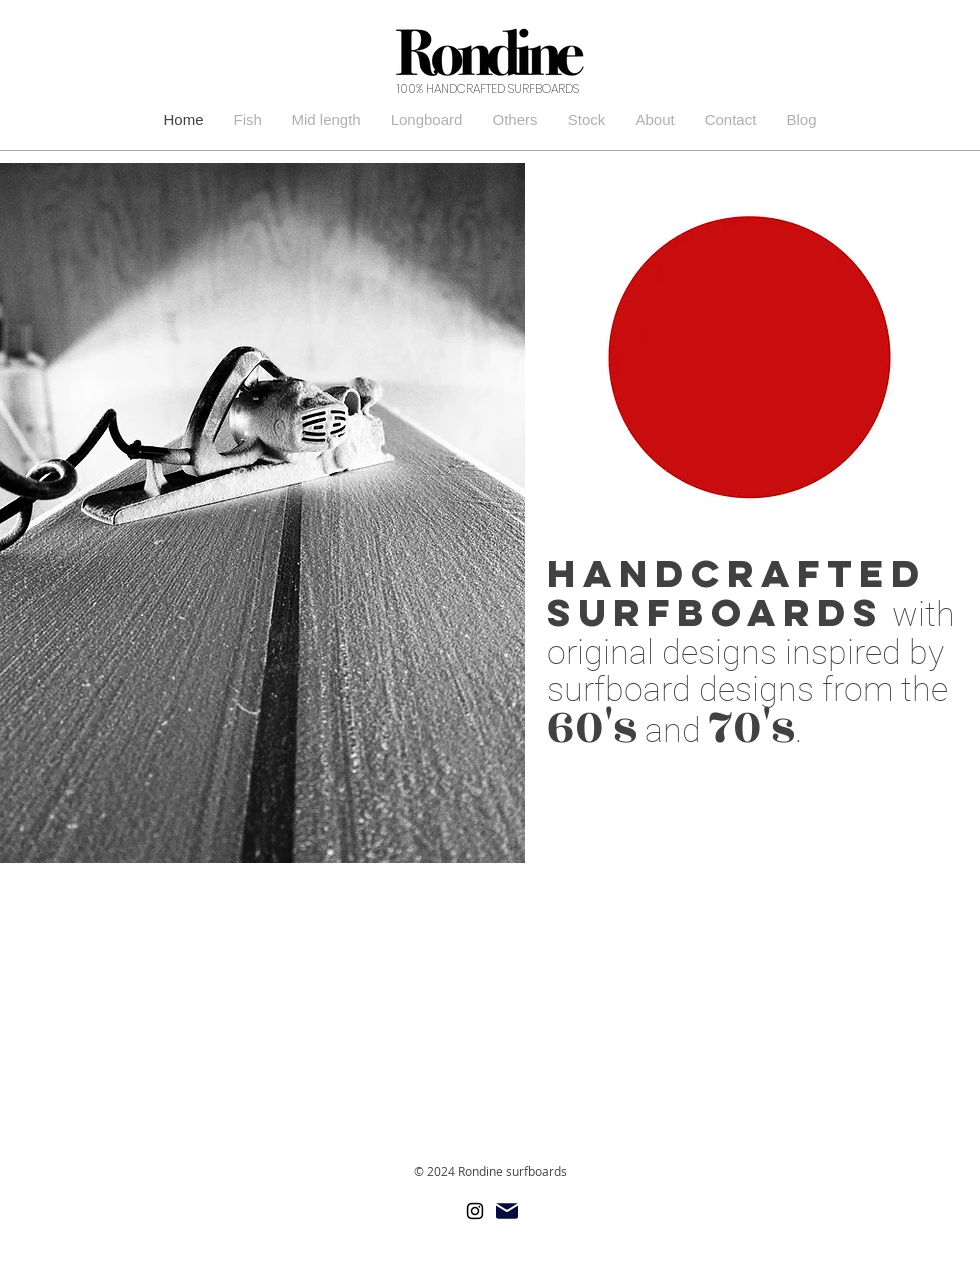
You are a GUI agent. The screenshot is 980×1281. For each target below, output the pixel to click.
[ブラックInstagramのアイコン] (475, 1211)
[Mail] (507, 1211)
